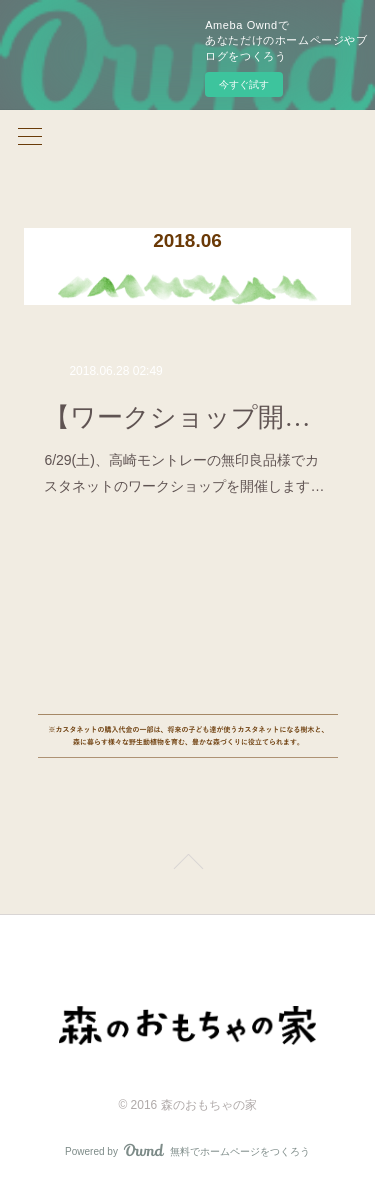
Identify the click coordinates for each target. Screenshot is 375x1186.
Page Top (187, 865)
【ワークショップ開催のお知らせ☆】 (187, 417)
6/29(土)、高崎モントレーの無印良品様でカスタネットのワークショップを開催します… (184, 472)
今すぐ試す (244, 84)
